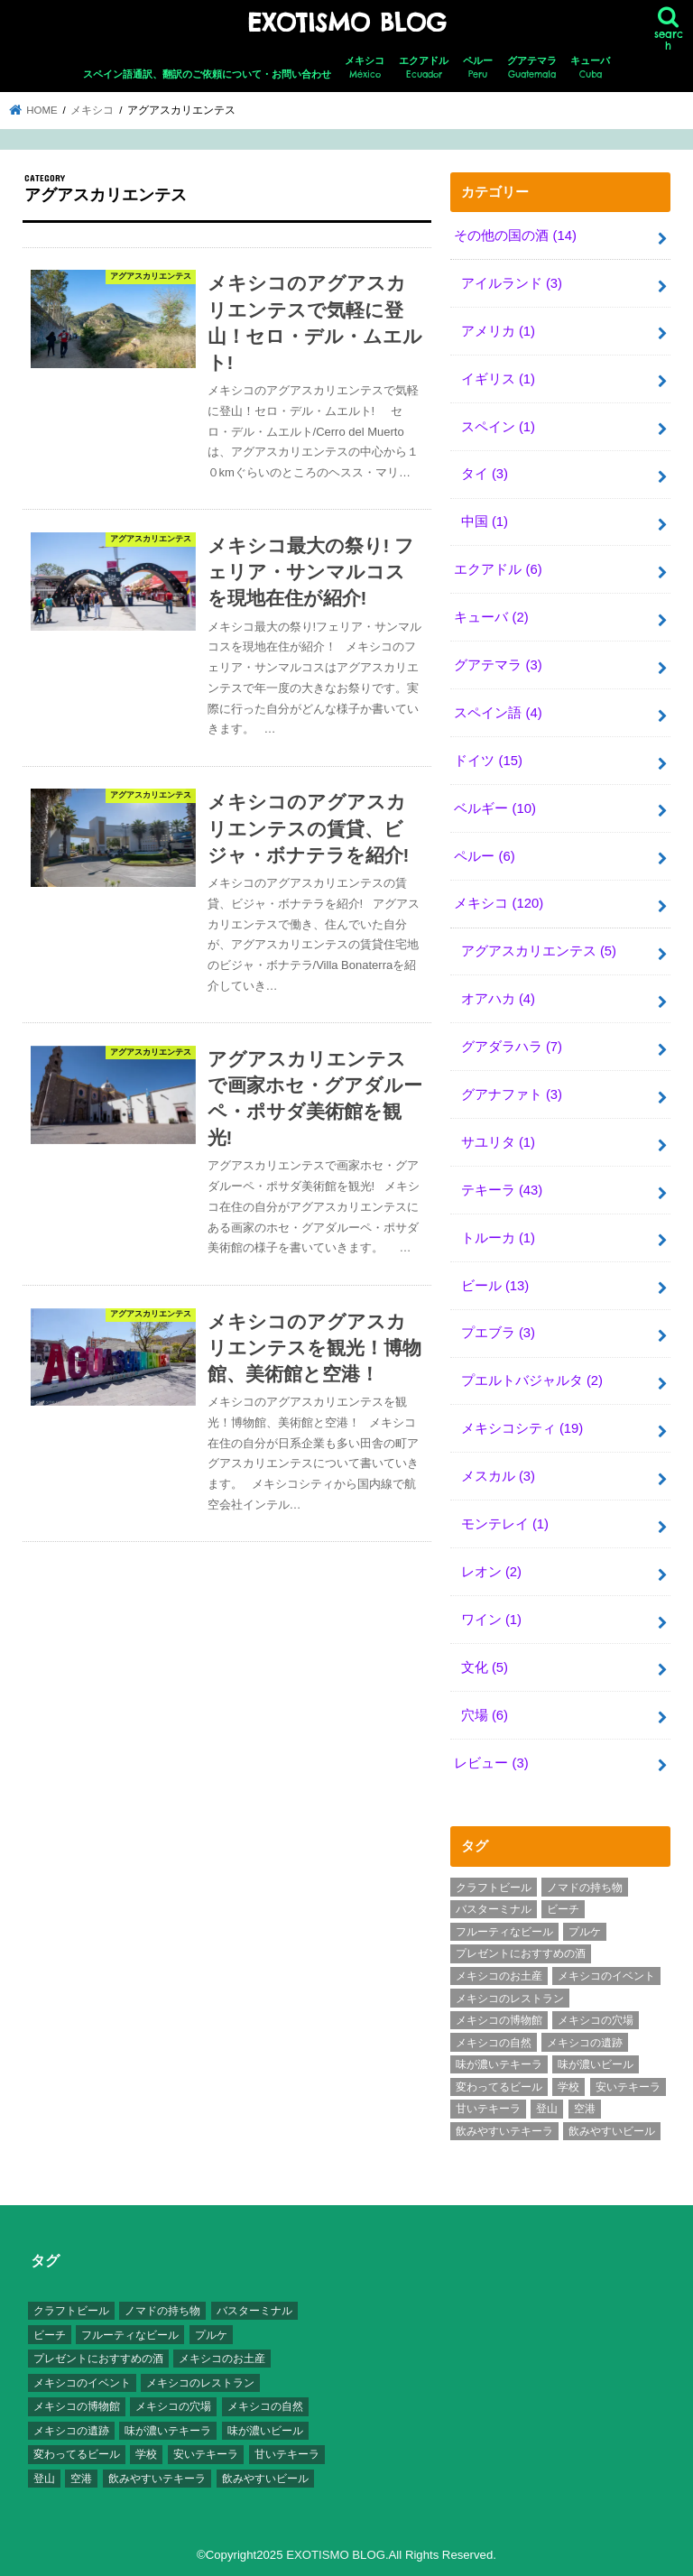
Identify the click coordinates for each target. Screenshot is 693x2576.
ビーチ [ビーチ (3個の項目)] (563, 1909)
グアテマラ (532, 68)
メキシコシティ (522, 1428)
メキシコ (364, 68)
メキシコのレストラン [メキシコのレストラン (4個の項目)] (510, 1998)
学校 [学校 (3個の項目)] (568, 2087)
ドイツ (488, 760)
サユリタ (498, 1142)
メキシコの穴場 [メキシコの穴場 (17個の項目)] (595, 2020)
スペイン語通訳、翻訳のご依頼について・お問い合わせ (207, 74)
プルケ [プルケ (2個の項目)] (584, 1931)
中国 (484, 521)
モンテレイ (505, 1524)
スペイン (498, 427)
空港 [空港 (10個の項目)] (585, 2108)
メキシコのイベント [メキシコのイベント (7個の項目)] (606, 1976)
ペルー (478, 68)
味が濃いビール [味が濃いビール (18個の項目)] (595, 2064)
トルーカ (498, 1238)
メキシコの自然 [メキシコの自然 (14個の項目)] (493, 2042)
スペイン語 (497, 713)
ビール (495, 1286)
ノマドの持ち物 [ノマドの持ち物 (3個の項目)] (585, 1887)
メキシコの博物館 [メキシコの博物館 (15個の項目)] (499, 2020)
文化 (484, 1667)
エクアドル (423, 68)
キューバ (590, 68)
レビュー (491, 1763)
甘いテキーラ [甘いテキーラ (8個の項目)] (488, 2108)
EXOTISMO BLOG (346, 23)
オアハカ (498, 999)
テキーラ (502, 1190)
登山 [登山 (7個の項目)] (547, 2108)
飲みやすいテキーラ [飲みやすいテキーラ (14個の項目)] (504, 2131)
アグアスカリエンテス (538, 951)
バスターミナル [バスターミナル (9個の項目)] (493, 1909)
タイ (484, 473)
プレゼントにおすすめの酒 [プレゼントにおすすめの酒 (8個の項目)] (521, 1953)
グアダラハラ (511, 1046)
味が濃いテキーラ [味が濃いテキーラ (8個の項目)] (499, 2064)
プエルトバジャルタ (532, 1380)
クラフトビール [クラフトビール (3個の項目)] (493, 1887)
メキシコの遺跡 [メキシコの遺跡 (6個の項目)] (585, 2042)
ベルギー (495, 808)
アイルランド (511, 283)
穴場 (484, 1715)
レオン (491, 1572)
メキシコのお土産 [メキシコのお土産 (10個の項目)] (499, 1976)
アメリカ (498, 331)
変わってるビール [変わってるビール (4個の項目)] (499, 2087)
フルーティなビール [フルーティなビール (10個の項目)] (504, 1931)
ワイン (491, 1619)
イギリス (498, 379)
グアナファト (511, 1094)
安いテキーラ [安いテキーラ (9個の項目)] (628, 2087)
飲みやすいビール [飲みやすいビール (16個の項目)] (611, 2131)
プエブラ (498, 1332)
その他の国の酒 (515, 235)
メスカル (498, 1476)
